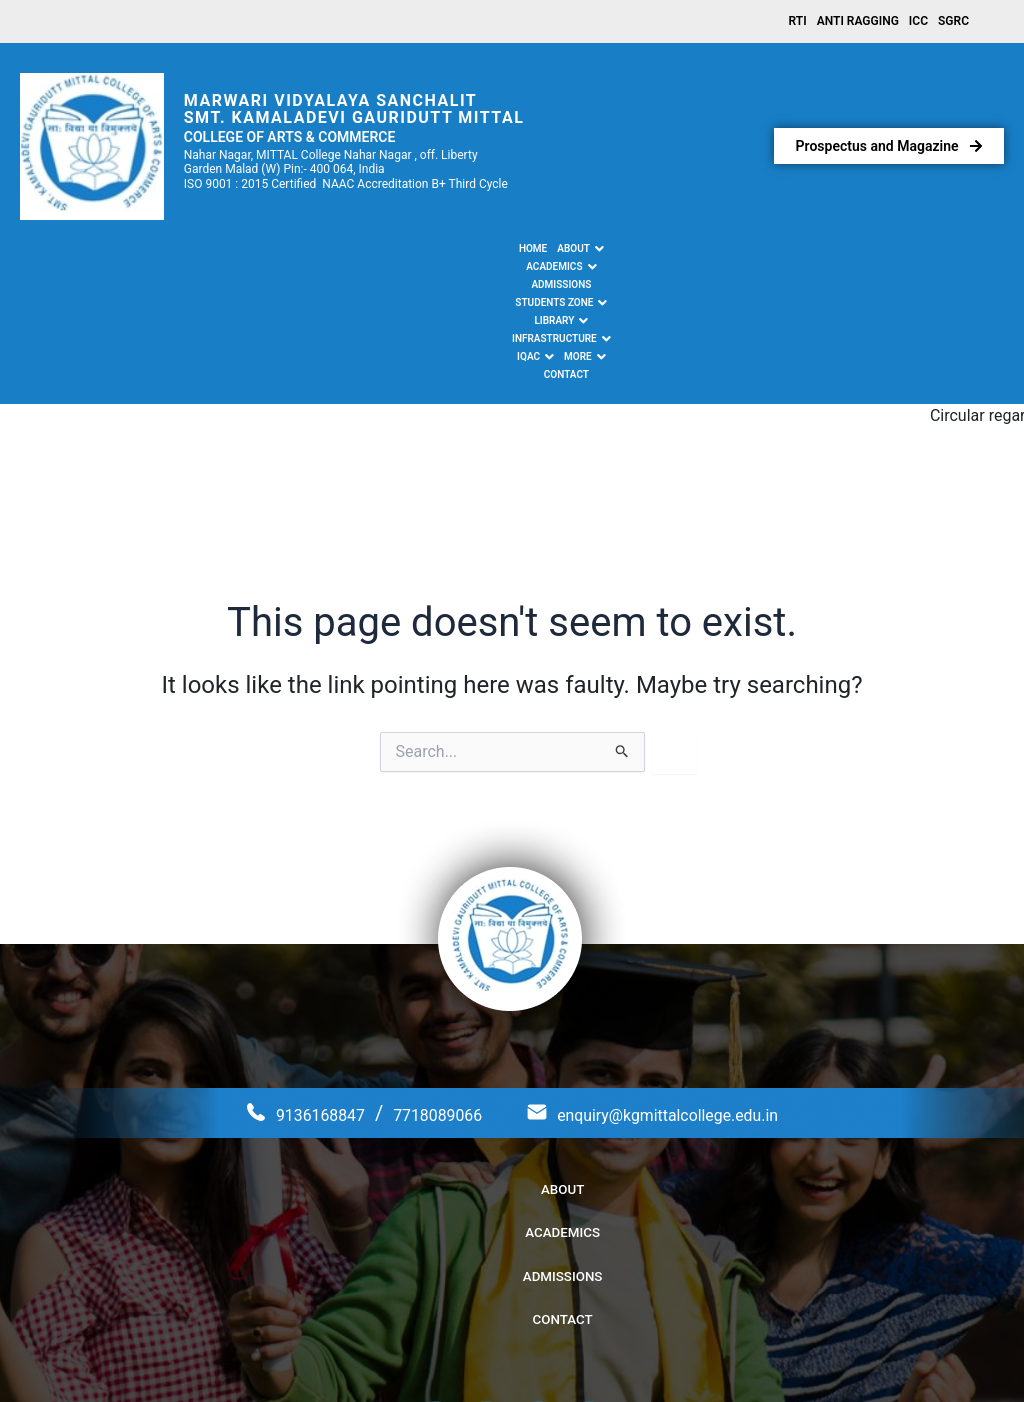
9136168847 (279, 990)
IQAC (718, 253)
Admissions (385, 252)
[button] (242, 253)
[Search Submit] (622, 629)
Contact (821, 252)
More (768, 253)
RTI (798, 23)
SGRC (953, 23)
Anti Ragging (858, 23)
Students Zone (471, 253)
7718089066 (420, 990)
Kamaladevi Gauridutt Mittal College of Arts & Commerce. (532, 1361)
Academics (310, 253)
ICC (918, 23)
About (242, 253)
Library (554, 253)
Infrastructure (640, 253)
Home (194, 252)
